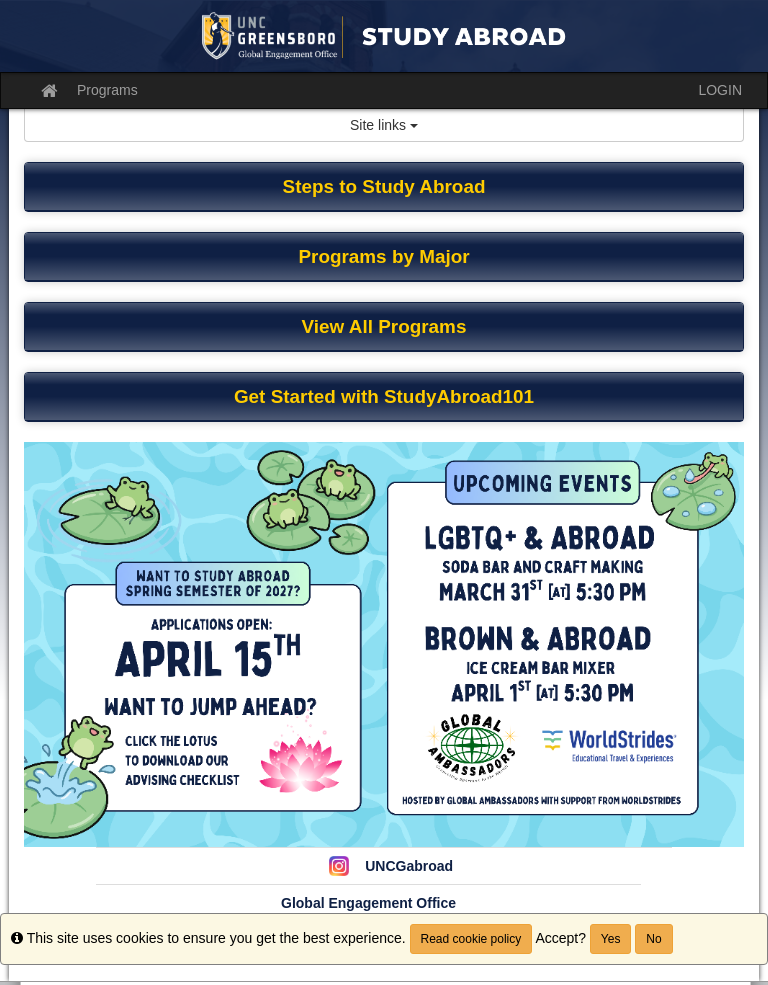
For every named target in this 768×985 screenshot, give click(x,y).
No (653, 939)
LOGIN (720, 90)
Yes (611, 939)
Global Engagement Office (368, 903)
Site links (384, 125)
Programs (107, 90)
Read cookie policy (471, 939)
